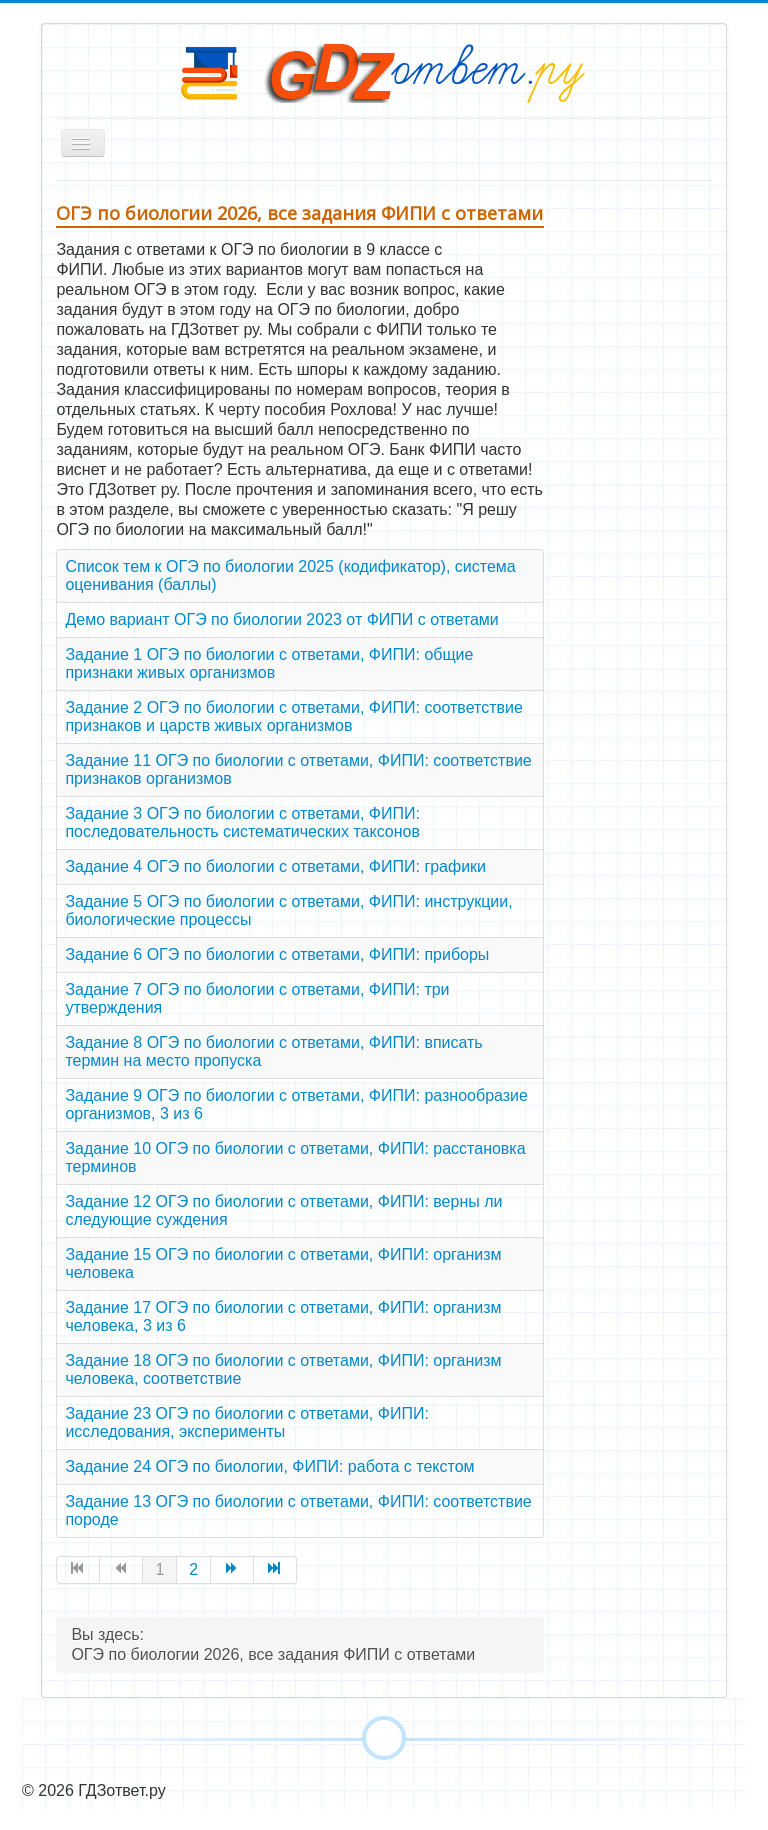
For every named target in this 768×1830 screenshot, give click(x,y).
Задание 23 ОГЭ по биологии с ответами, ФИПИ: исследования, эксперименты (246, 1422)
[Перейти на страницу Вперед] (232, 1570)
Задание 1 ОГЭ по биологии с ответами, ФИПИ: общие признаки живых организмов (269, 663)
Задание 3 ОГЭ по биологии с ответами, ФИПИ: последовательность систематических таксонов (242, 822)
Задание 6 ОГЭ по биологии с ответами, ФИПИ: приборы (277, 954)
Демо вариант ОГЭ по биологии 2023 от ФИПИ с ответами (281, 619)
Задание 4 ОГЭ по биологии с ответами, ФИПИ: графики (275, 866)
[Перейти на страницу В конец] (275, 1570)
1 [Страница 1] (159, 1569)
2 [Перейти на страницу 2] (193, 1569)
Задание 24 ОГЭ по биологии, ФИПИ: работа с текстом (269, 1466)
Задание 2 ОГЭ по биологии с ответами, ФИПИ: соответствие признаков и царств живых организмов (293, 716)
